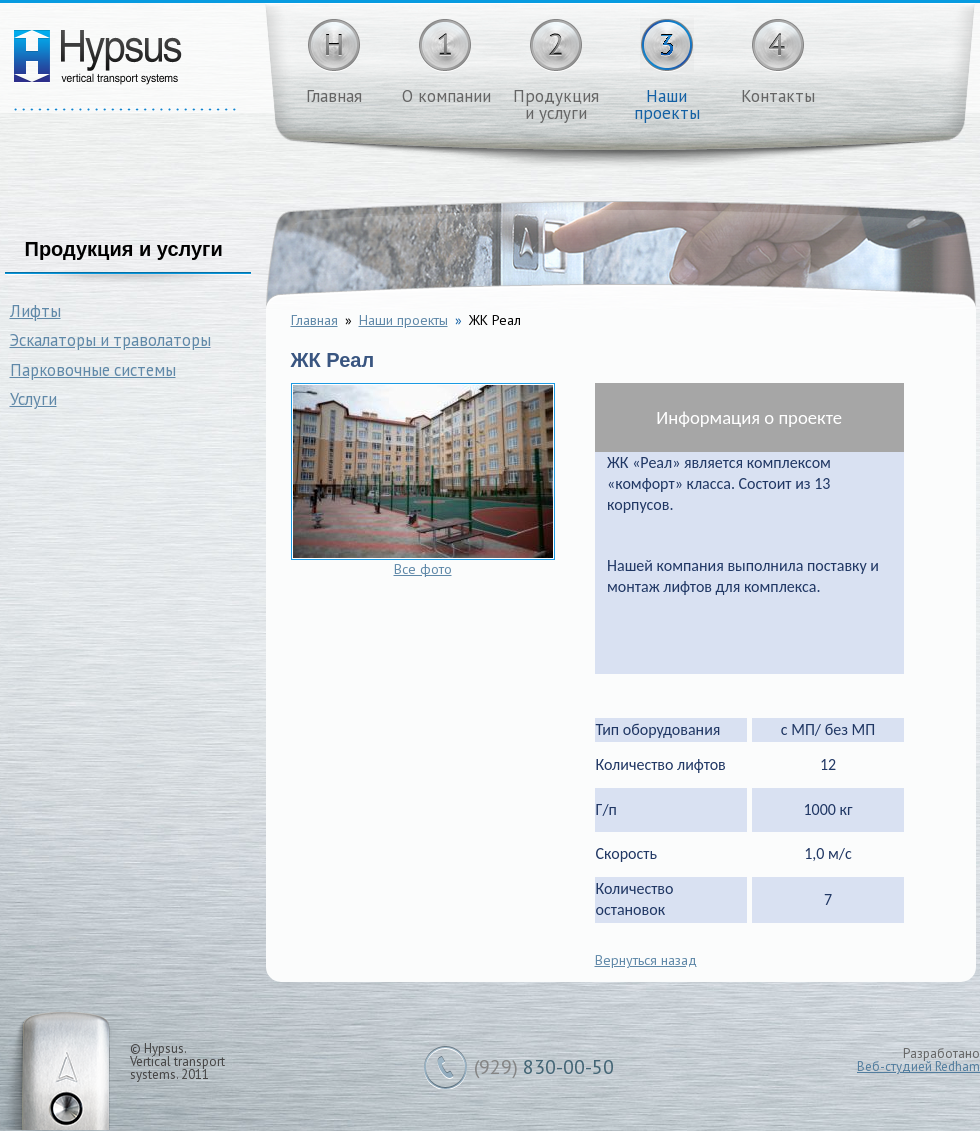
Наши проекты (403, 320)
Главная (314, 320)
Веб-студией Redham (918, 1066)
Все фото (423, 569)
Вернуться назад (646, 960)
